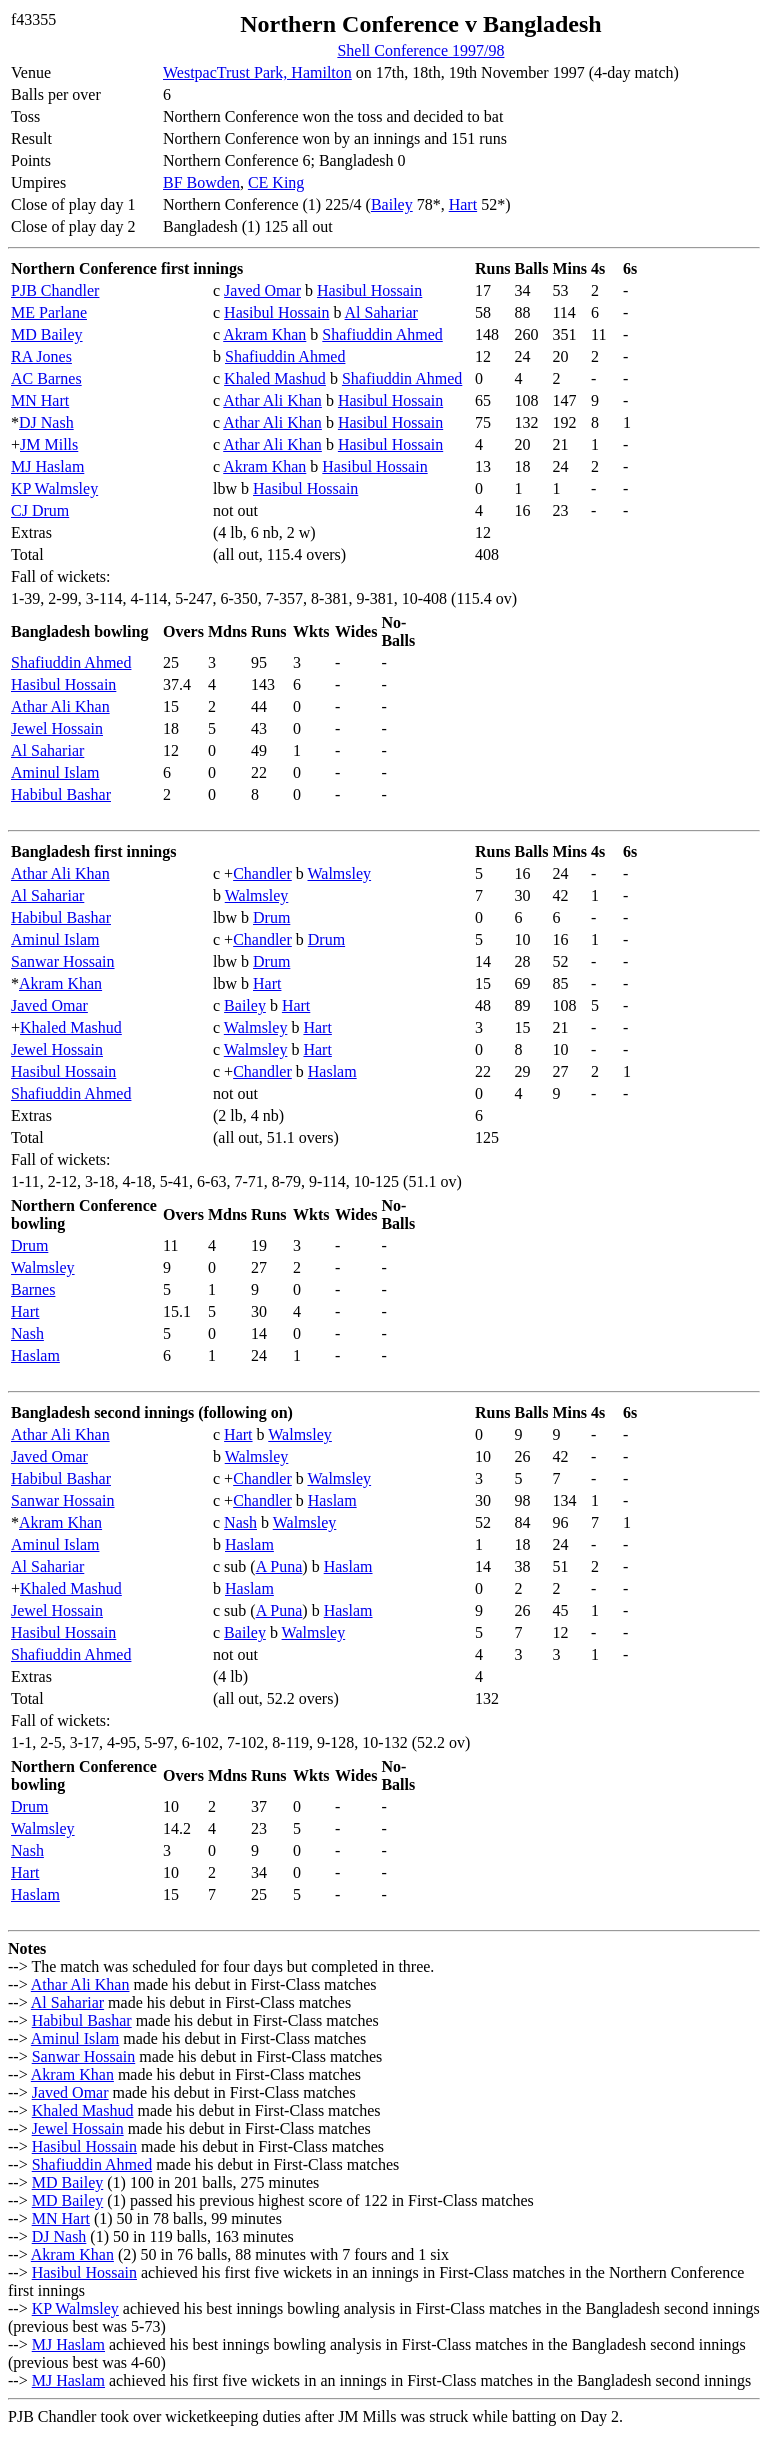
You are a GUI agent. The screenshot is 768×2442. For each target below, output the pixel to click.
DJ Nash (46, 422)
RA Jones (41, 356)
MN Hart (40, 400)
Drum (271, 917)
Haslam (332, 1071)
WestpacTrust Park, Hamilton (257, 72)
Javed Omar (262, 290)
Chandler (262, 873)
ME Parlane (49, 312)
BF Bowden (201, 182)
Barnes (33, 1289)
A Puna (279, 1566)
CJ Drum (40, 510)
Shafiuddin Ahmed (382, 334)
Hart (463, 204)
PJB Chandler (55, 290)
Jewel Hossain (57, 728)
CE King (276, 182)
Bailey (392, 204)
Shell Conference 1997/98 (420, 50)
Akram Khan (264, 334)
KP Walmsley (54, 488)
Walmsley (340, 873)
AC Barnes (46, 378)
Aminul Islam (55, 772)
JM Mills (49, 444)
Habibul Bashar (61, 794)
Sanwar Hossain (63, 961)
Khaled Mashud (275, 378)
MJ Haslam (47, 466)
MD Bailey (47, 334)
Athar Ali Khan (272, 400)
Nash (27, 1333)
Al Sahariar (381, 312)
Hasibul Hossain (369, 290)
